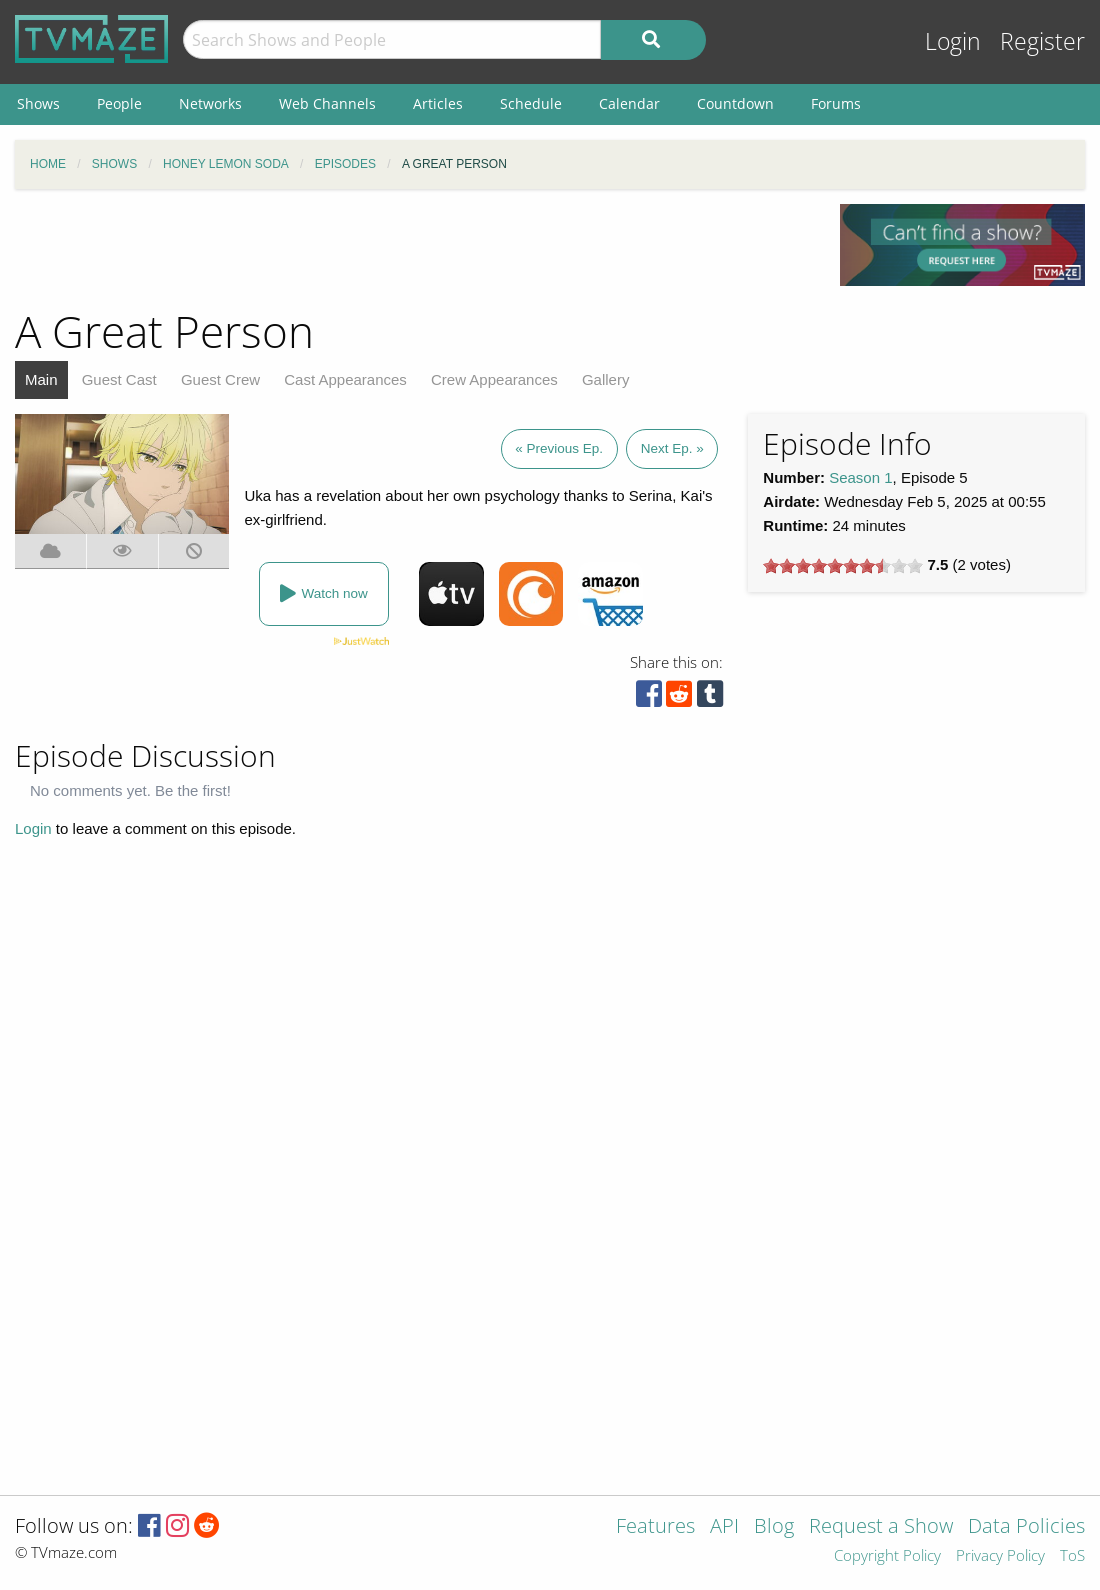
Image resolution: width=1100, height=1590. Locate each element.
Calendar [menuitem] (629, 103)
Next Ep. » (672, 448)
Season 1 (860, 477)
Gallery (606, 379)
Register (1042, 41)
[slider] (843, 566)
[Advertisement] (413, 249)
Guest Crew (220, 379)
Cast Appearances (345, 379)
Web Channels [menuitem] (327, 103)
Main (41, 379)
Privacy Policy (1000, 1556)
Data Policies (1026, 1527)
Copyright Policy (887, 1556)
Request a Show (881, 1527)
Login (953, 41)
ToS (1072, 1556)
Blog (774, 1527)
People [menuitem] (119, 103)
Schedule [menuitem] (531, 103)
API (724, 1527)
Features (655, 1527)
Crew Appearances (494, 379)
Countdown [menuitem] (735, 103)
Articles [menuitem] (438, 103)
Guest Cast (119, 379)
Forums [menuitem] (836, 103)
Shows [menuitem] (38, 103)
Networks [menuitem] (210, 103)
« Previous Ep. (559, 448)
